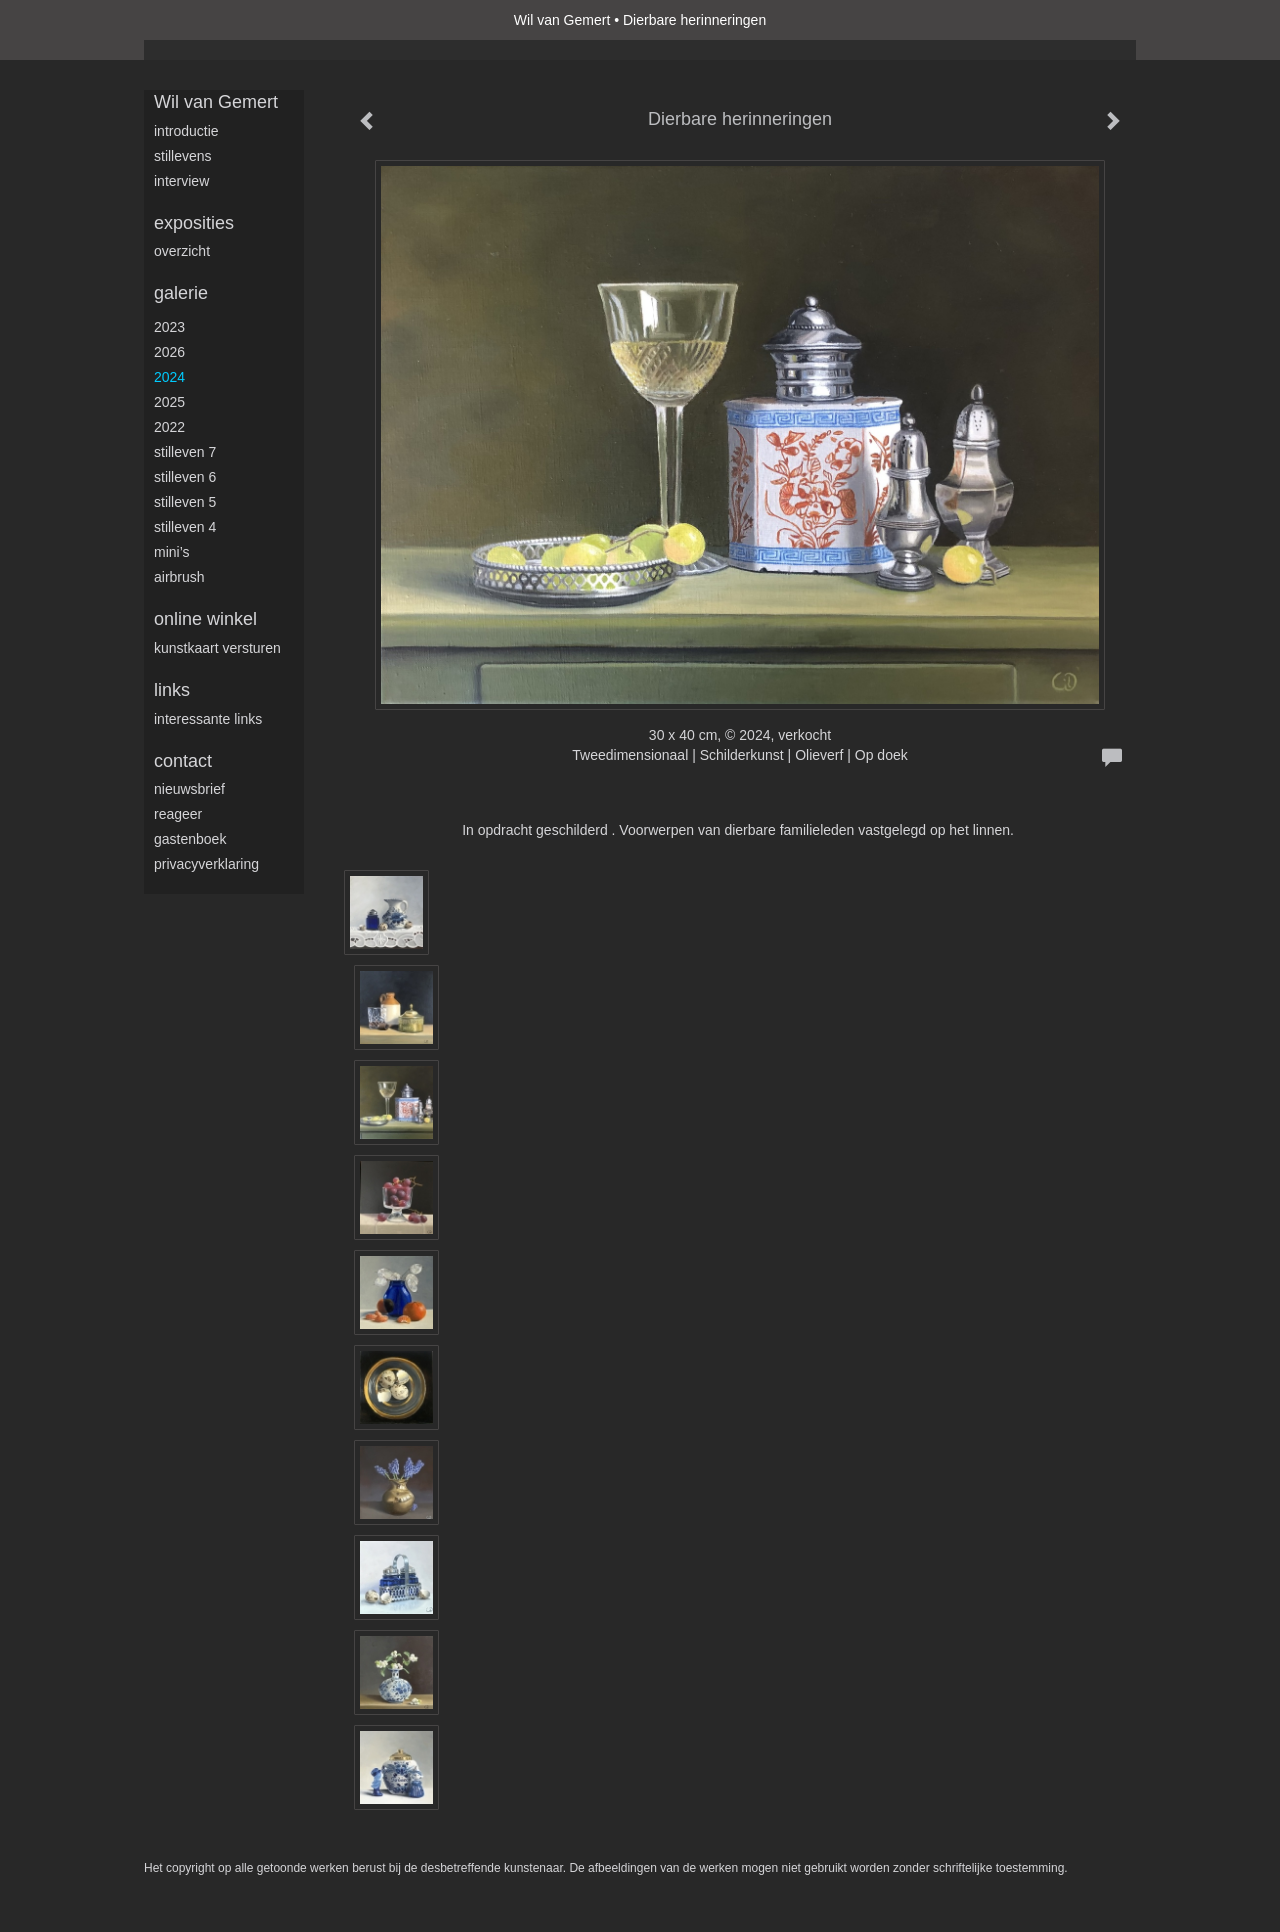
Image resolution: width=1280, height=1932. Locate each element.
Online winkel (205, 619)
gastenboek (190, 839)
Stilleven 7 (185, 452)
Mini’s (172, 552)
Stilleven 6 (185, 477)
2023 (169, 327)
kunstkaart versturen (217, 648)
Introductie (186, 131)
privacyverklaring (206, 864)
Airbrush (179, 577)
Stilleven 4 (185, 527)
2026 (169, 352)
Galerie (181, 293)
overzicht (182, 251)
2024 (169, 377)
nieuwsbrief (189, 789)
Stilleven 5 (185, 502)
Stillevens (183, 156)
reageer (178, 814)
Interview (181, 181)
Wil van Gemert (562, 20)
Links (172, 690)
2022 (169, 427)
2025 (169, 402)
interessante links (208, 719)
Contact (183, 761)
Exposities (194, 223)
